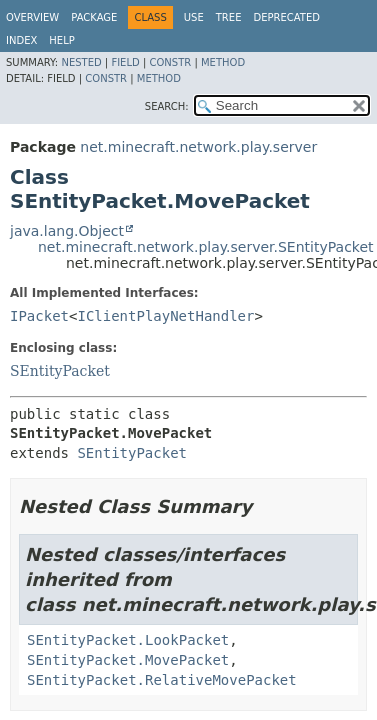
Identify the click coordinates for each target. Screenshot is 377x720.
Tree (229, 17)
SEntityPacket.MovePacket (128, 660)
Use (194, 17)
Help (61, 40)
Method (223, 62)
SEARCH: (167, 106)
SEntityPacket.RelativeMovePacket (162, 680)
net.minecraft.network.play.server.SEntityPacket (206, 247)
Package (94, 17)
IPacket (39, 316)
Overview (32, 17)
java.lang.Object (67, 231)
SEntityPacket (60, 371)
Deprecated (286, 17)
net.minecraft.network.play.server (198, 147)
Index (21, 40)
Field (125, 62)
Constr (170, 62)
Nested (81, 62)
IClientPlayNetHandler (165, 316)
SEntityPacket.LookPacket (128, 640)
